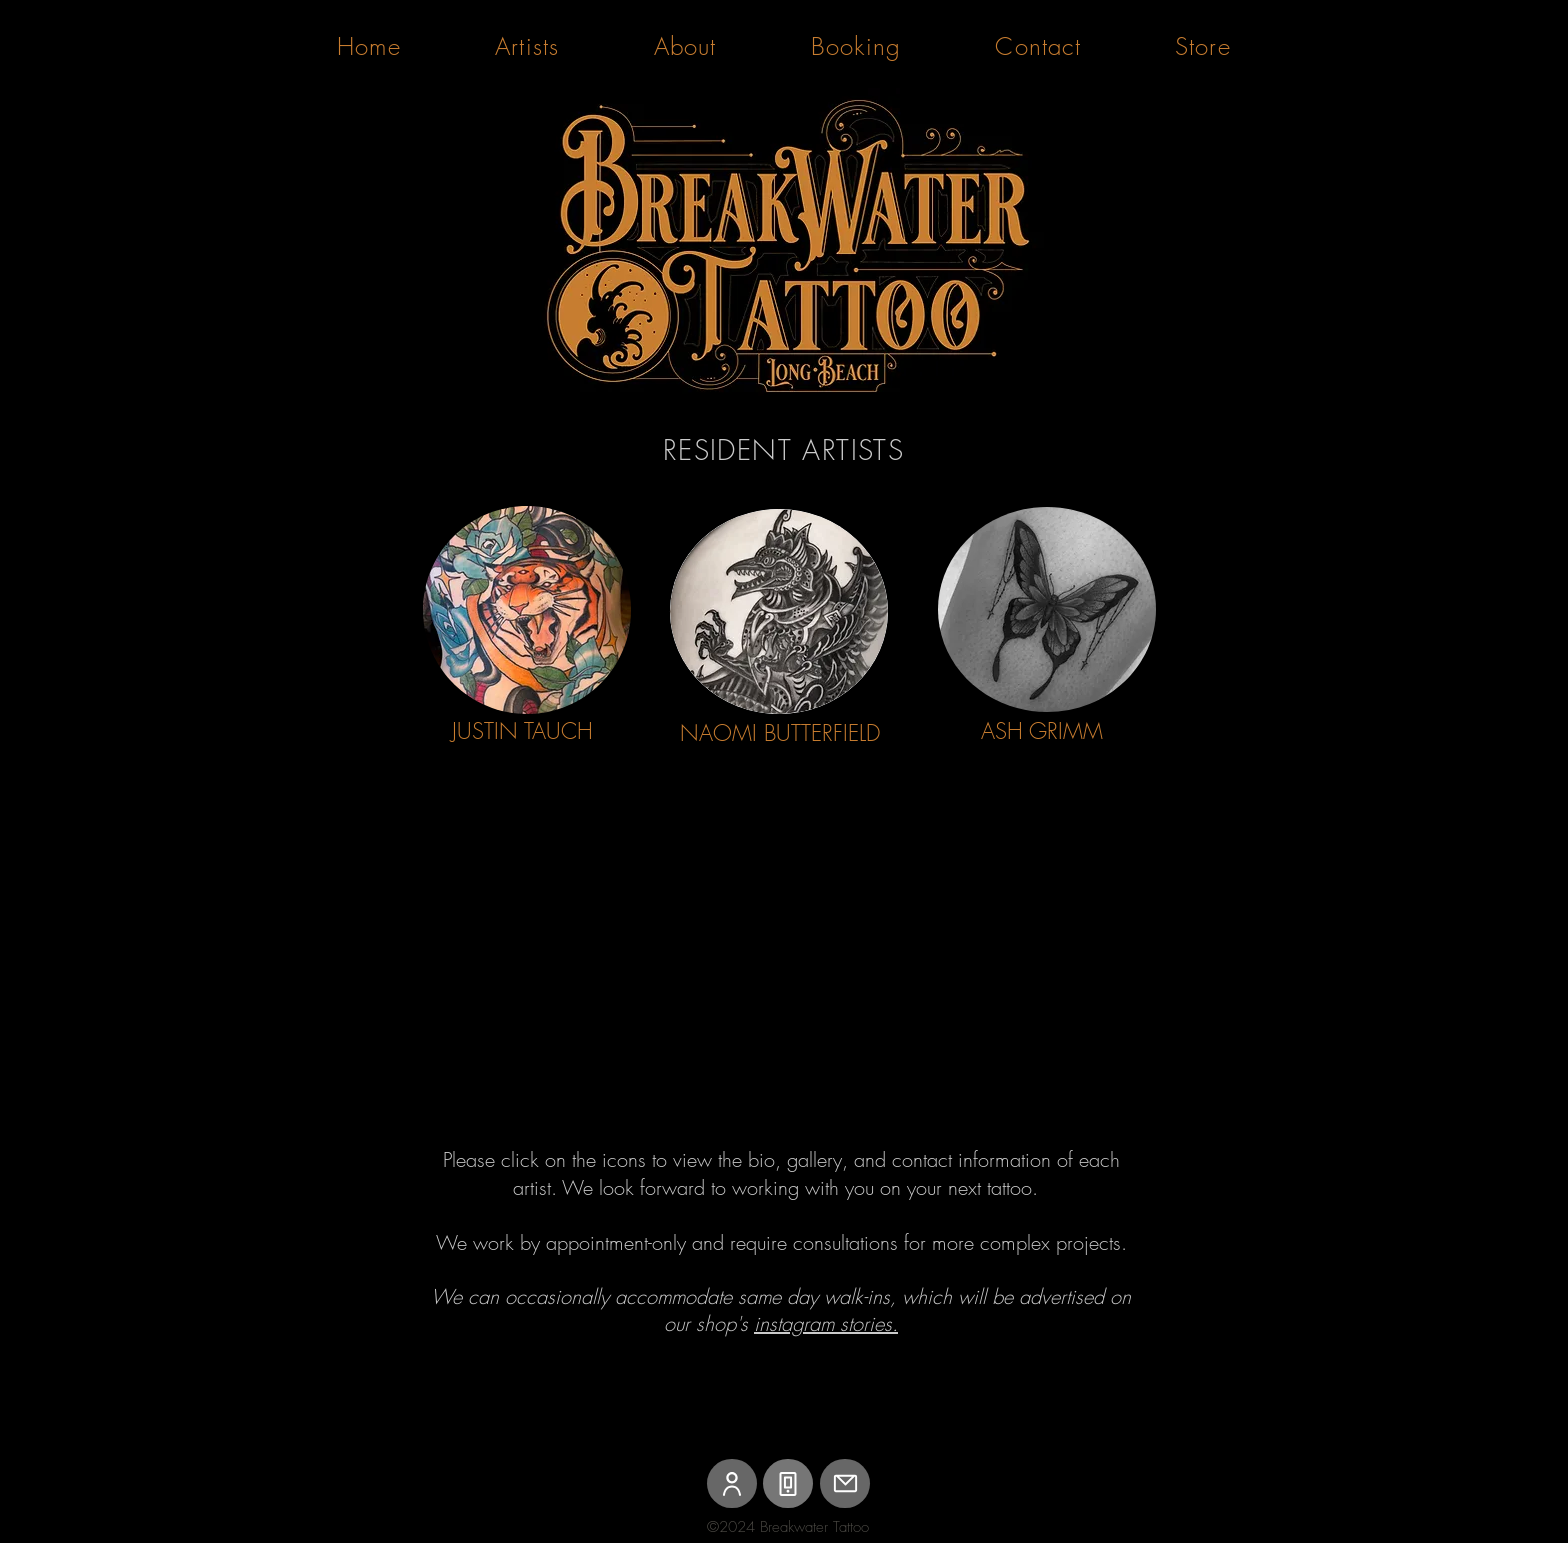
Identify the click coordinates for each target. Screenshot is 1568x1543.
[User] (732, 1483)
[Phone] (788, 1483)
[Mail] (845, 1483)
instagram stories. (826, 1323)
